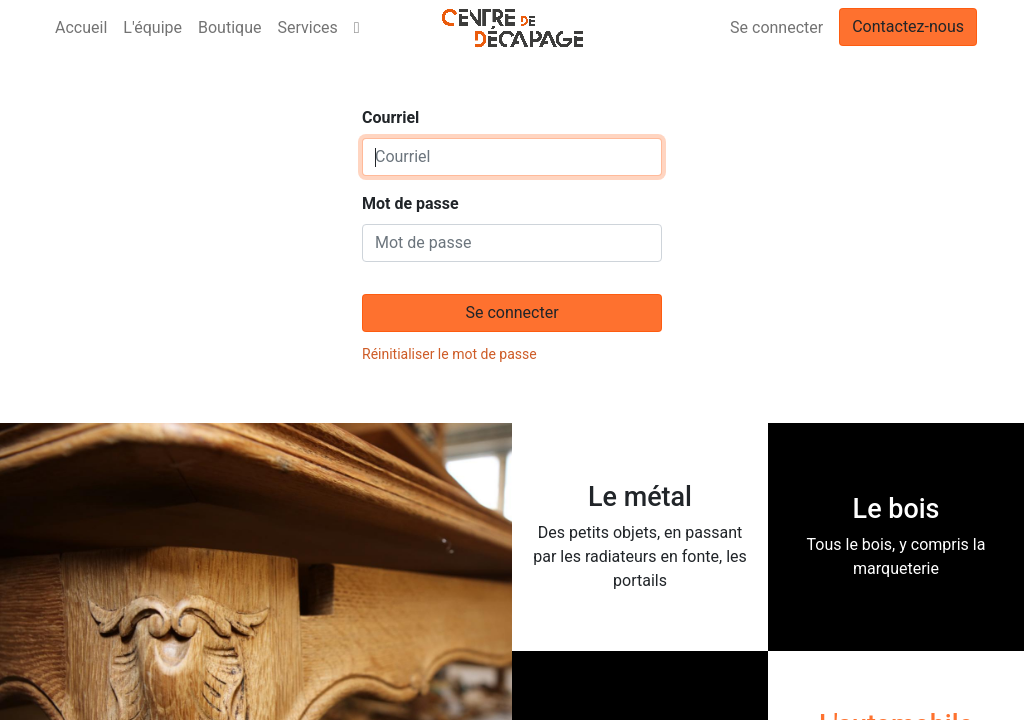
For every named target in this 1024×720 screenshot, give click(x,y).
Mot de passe (410, 203)
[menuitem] (81, 28)
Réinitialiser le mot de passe (449, 354)
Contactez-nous (908, 26)
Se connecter (776, 27)
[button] (357, 28)
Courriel (390, 117)
